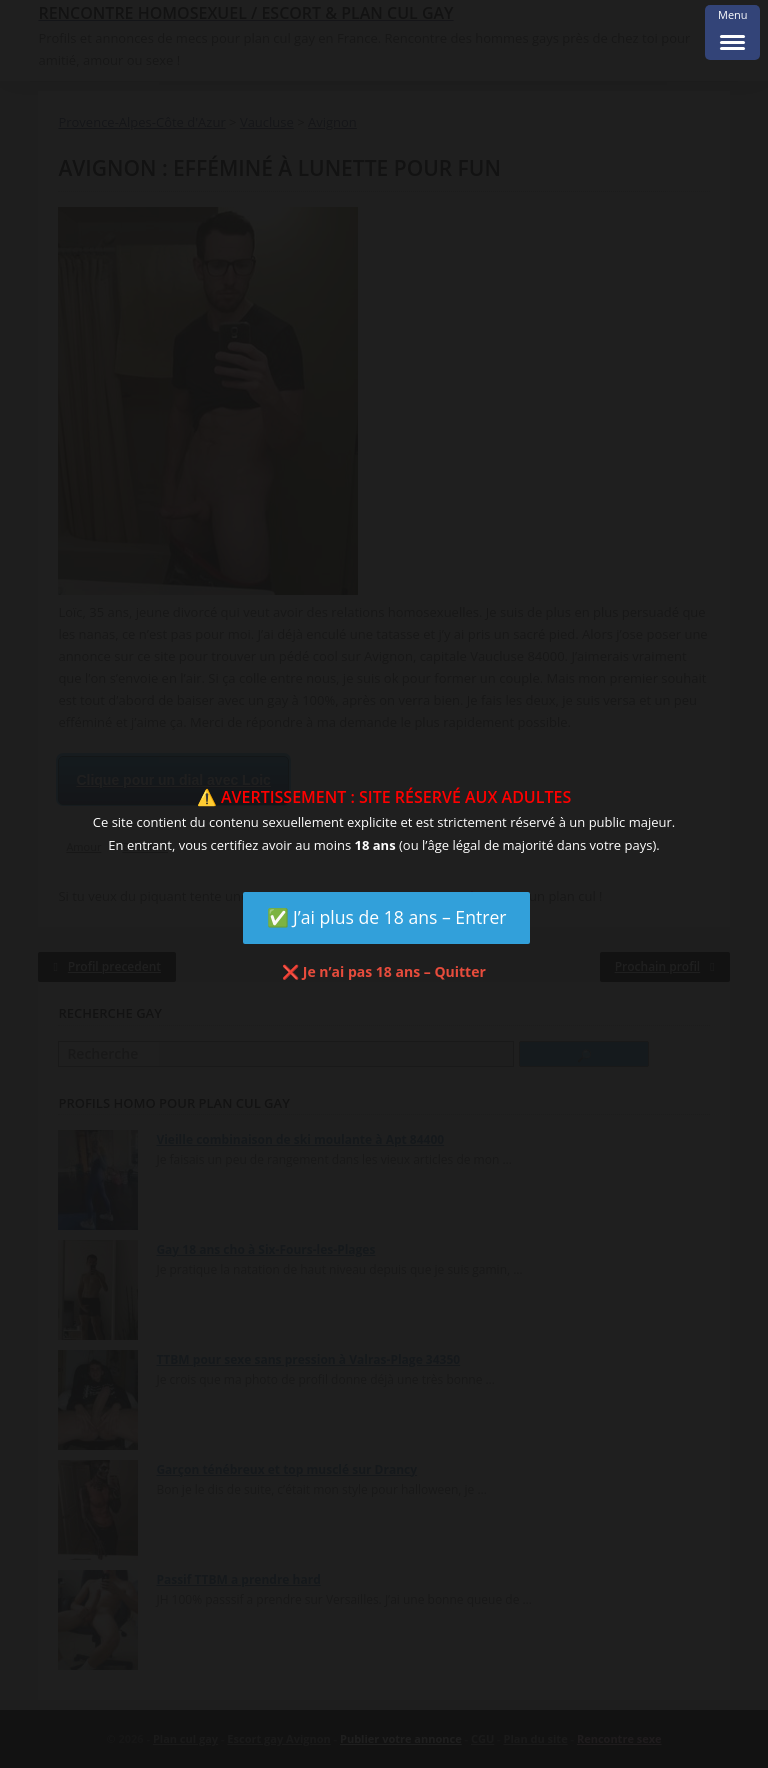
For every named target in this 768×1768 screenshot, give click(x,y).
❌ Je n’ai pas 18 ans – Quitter (384, 971)
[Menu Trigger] (732, 32)
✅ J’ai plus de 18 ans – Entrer (387, 917)
